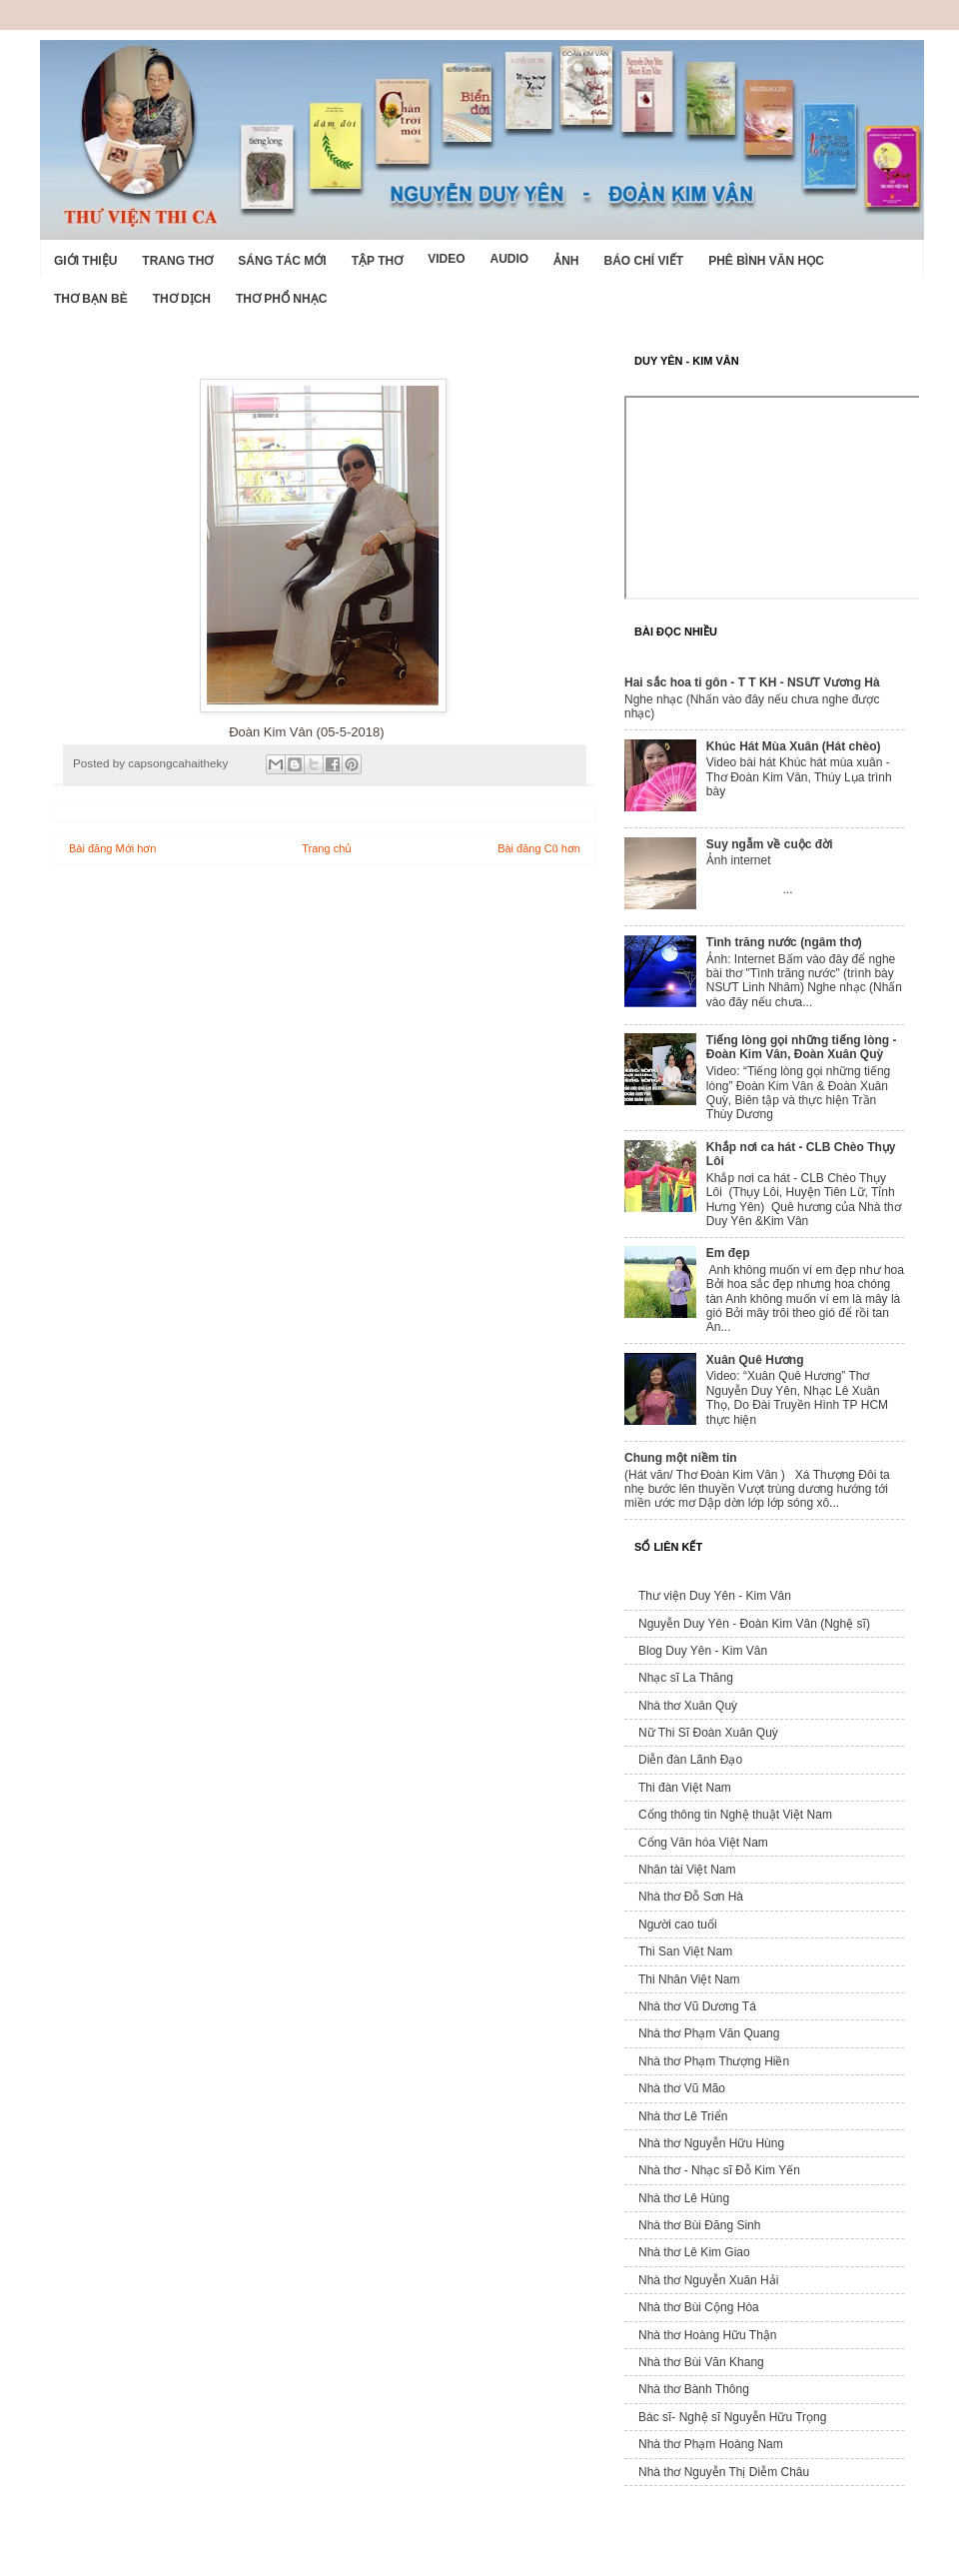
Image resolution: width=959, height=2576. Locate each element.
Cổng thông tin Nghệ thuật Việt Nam (735, 1815)
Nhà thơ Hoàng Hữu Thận (707, 2335)
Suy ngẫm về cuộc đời (769, 844)
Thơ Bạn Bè (91, 299)
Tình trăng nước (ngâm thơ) (784, 942)
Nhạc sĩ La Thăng (685, 1678)
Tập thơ (377, 261)
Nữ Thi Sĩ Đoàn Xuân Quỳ (708, 1733)
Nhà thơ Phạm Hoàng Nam (710, 2444)
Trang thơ (177, 261)
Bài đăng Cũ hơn (538, 848)
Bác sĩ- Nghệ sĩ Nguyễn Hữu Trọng (732, 2417)
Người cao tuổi (677, 1925)
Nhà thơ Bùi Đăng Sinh (699, 2225)
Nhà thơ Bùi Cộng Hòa (698, 2307)
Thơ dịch (182, 299)
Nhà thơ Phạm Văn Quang (708, 2033)
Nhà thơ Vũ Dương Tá (697, 2006)
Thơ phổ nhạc (281, 299)
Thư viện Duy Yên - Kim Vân (714, 1596)
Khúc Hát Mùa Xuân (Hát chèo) (793, 746)
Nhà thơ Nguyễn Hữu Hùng (711, 2143)
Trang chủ (327, 848)
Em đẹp (728, 1253)
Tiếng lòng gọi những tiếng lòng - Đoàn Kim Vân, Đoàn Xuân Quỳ (801, 1047)
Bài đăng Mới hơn (112, 848)
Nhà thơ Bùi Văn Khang (701, 2362)
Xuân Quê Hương (755, 1360)
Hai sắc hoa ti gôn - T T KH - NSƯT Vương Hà (752, 682)
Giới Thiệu (85, 261)
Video (446, 259)
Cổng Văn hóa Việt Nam (703, 1843)
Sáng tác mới (282, 261)
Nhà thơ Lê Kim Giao (694, 2252)
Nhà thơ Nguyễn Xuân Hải (708, 2280)
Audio (508, 259)
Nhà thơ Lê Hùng (683, 2198)
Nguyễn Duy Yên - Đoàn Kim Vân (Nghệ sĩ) (754, 1624)
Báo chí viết (644, 261)
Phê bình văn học (766, 261)
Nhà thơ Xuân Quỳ (687, 1706)
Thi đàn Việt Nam (684, 1788)
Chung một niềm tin (680, 1458)
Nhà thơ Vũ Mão (681, 2088)
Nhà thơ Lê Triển (682, 2116)
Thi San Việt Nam (685, 1951)
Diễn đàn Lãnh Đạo (690, 1760)
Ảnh (565, 261)
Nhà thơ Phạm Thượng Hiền (713, 2061)
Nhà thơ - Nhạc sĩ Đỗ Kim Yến (719, 2170)
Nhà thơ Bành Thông (693, 2389)
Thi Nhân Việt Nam (688, 1979)
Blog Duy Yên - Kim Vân (702, 1651)
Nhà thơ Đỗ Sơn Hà (690, 1897)
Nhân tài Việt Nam (687, 1870)
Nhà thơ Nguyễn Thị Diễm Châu (723, 2472)
